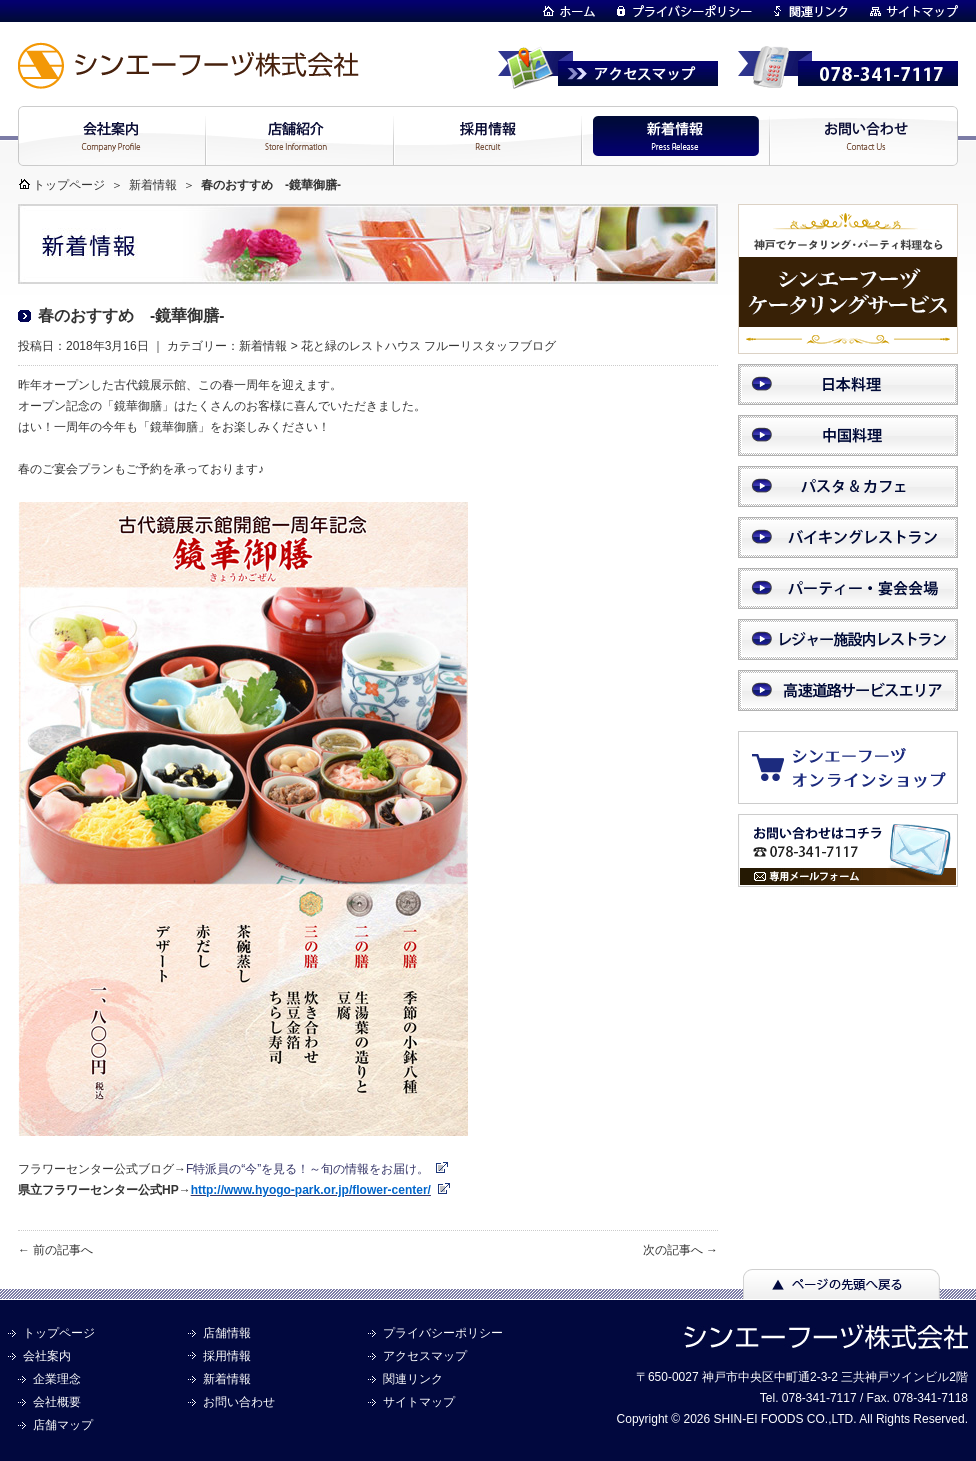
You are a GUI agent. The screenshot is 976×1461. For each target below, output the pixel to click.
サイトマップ (419, 1402)
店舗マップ (63, 1425)
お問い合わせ (239, 1402)
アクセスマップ (425, 1356)
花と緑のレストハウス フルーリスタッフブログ (428, 346)
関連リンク (413, 1379)
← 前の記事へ (55, 1250)
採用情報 (227, 1356)
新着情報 (153, 185)
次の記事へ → (680, 1250)
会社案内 (47, 1356)
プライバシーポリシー (443, 1333)
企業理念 (57, 1379)
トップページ (69, 185)
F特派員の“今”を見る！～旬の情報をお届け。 (307, 1169)
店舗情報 (227, 1333)
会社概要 (57, 1402)
